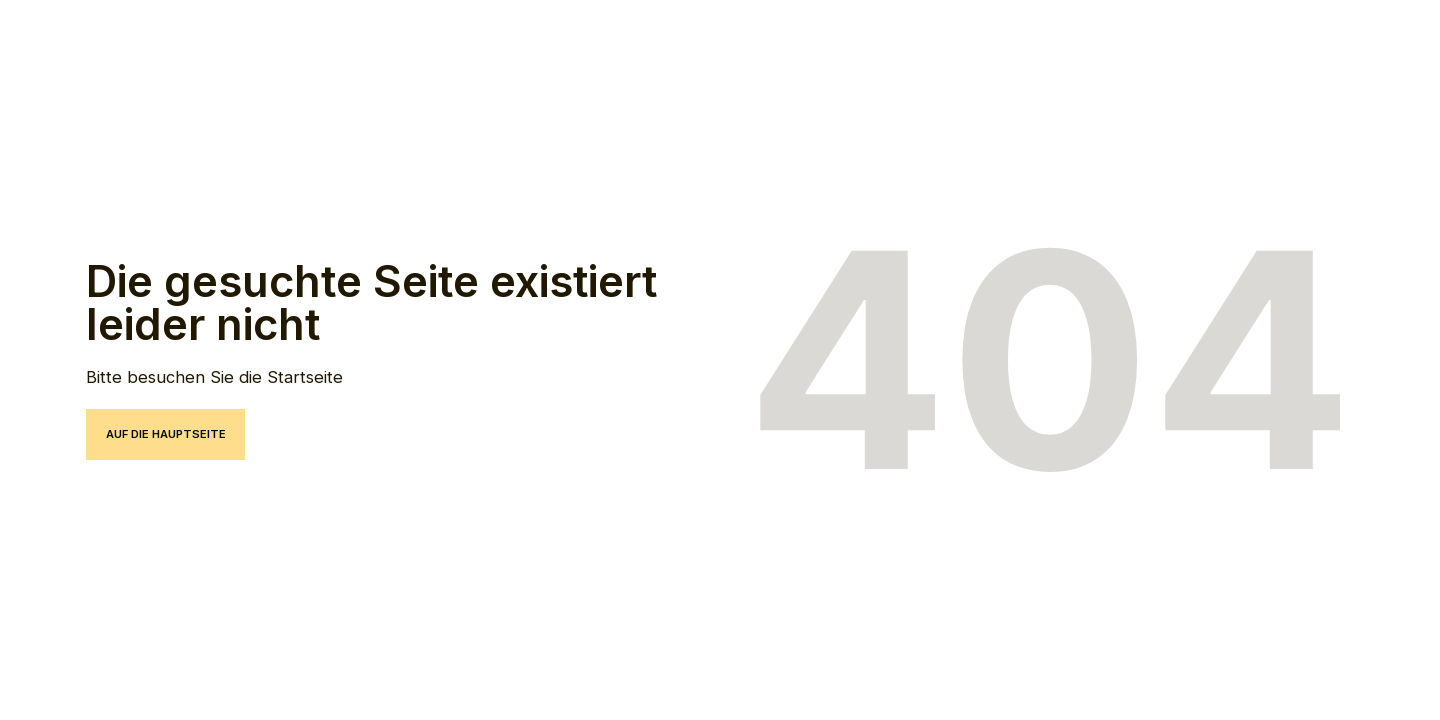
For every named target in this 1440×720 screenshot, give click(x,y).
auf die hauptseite (166, 434)
